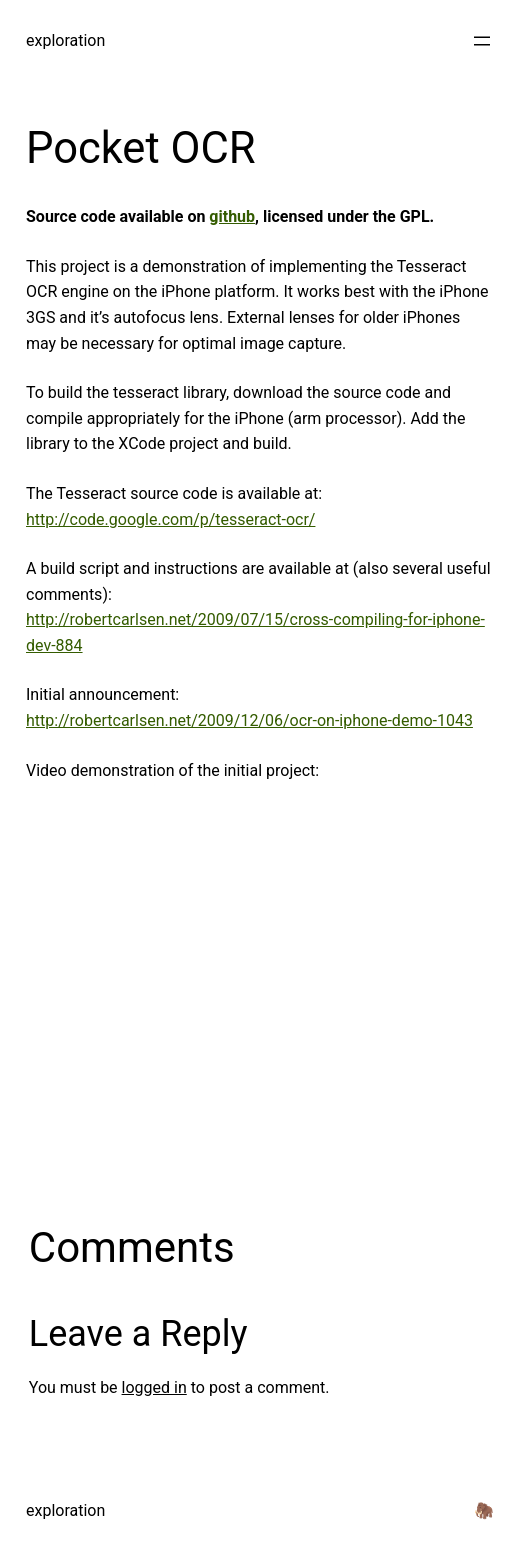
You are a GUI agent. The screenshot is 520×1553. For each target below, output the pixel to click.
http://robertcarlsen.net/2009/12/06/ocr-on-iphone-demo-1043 (249, 720)
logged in (154, 1387)
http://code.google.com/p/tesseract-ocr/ (170, 519)
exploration (65, 40)
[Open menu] (482, 41)
